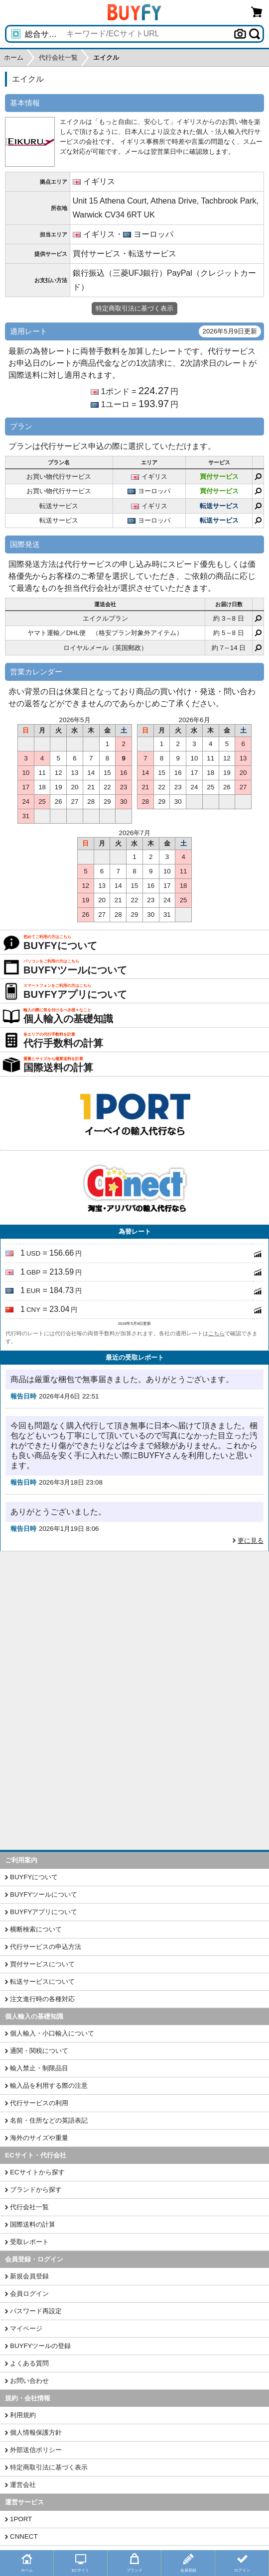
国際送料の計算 (32, 2224)
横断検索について (36, 1929)
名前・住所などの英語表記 (49, 2120)
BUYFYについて (34, 1877)
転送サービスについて (42, 1981)
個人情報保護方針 (36, 2432)
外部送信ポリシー (36, 2450)
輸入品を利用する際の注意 (49, 2085)
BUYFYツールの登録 (40, 2346)
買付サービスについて (42, 1964)
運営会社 (23, 2484)
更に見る (251, 1540)
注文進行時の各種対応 (42, 1999)
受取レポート (29, 2242)
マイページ (26, 2328)
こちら (216, 1333)
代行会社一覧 (29, 2207)
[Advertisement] (134, 1626)
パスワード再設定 (36, 2311)
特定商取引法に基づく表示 (49, 2467)
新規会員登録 (29, 2276)
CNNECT (24, 2536)
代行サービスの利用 (39, 2103)
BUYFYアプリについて (43, 1912)
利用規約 (23, 2415)
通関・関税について (39, 2050)
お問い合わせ (29, 2380)
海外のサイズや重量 (39, 2138)
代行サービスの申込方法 (45, 1946)
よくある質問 (29, 2363)
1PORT (21, 2519)
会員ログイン (29, 2293)
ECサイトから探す (37, 2172)
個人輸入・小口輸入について (52, 2033)
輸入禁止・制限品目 (39, 2068)
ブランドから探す (36, 2189)
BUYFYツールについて (43, 1894)
